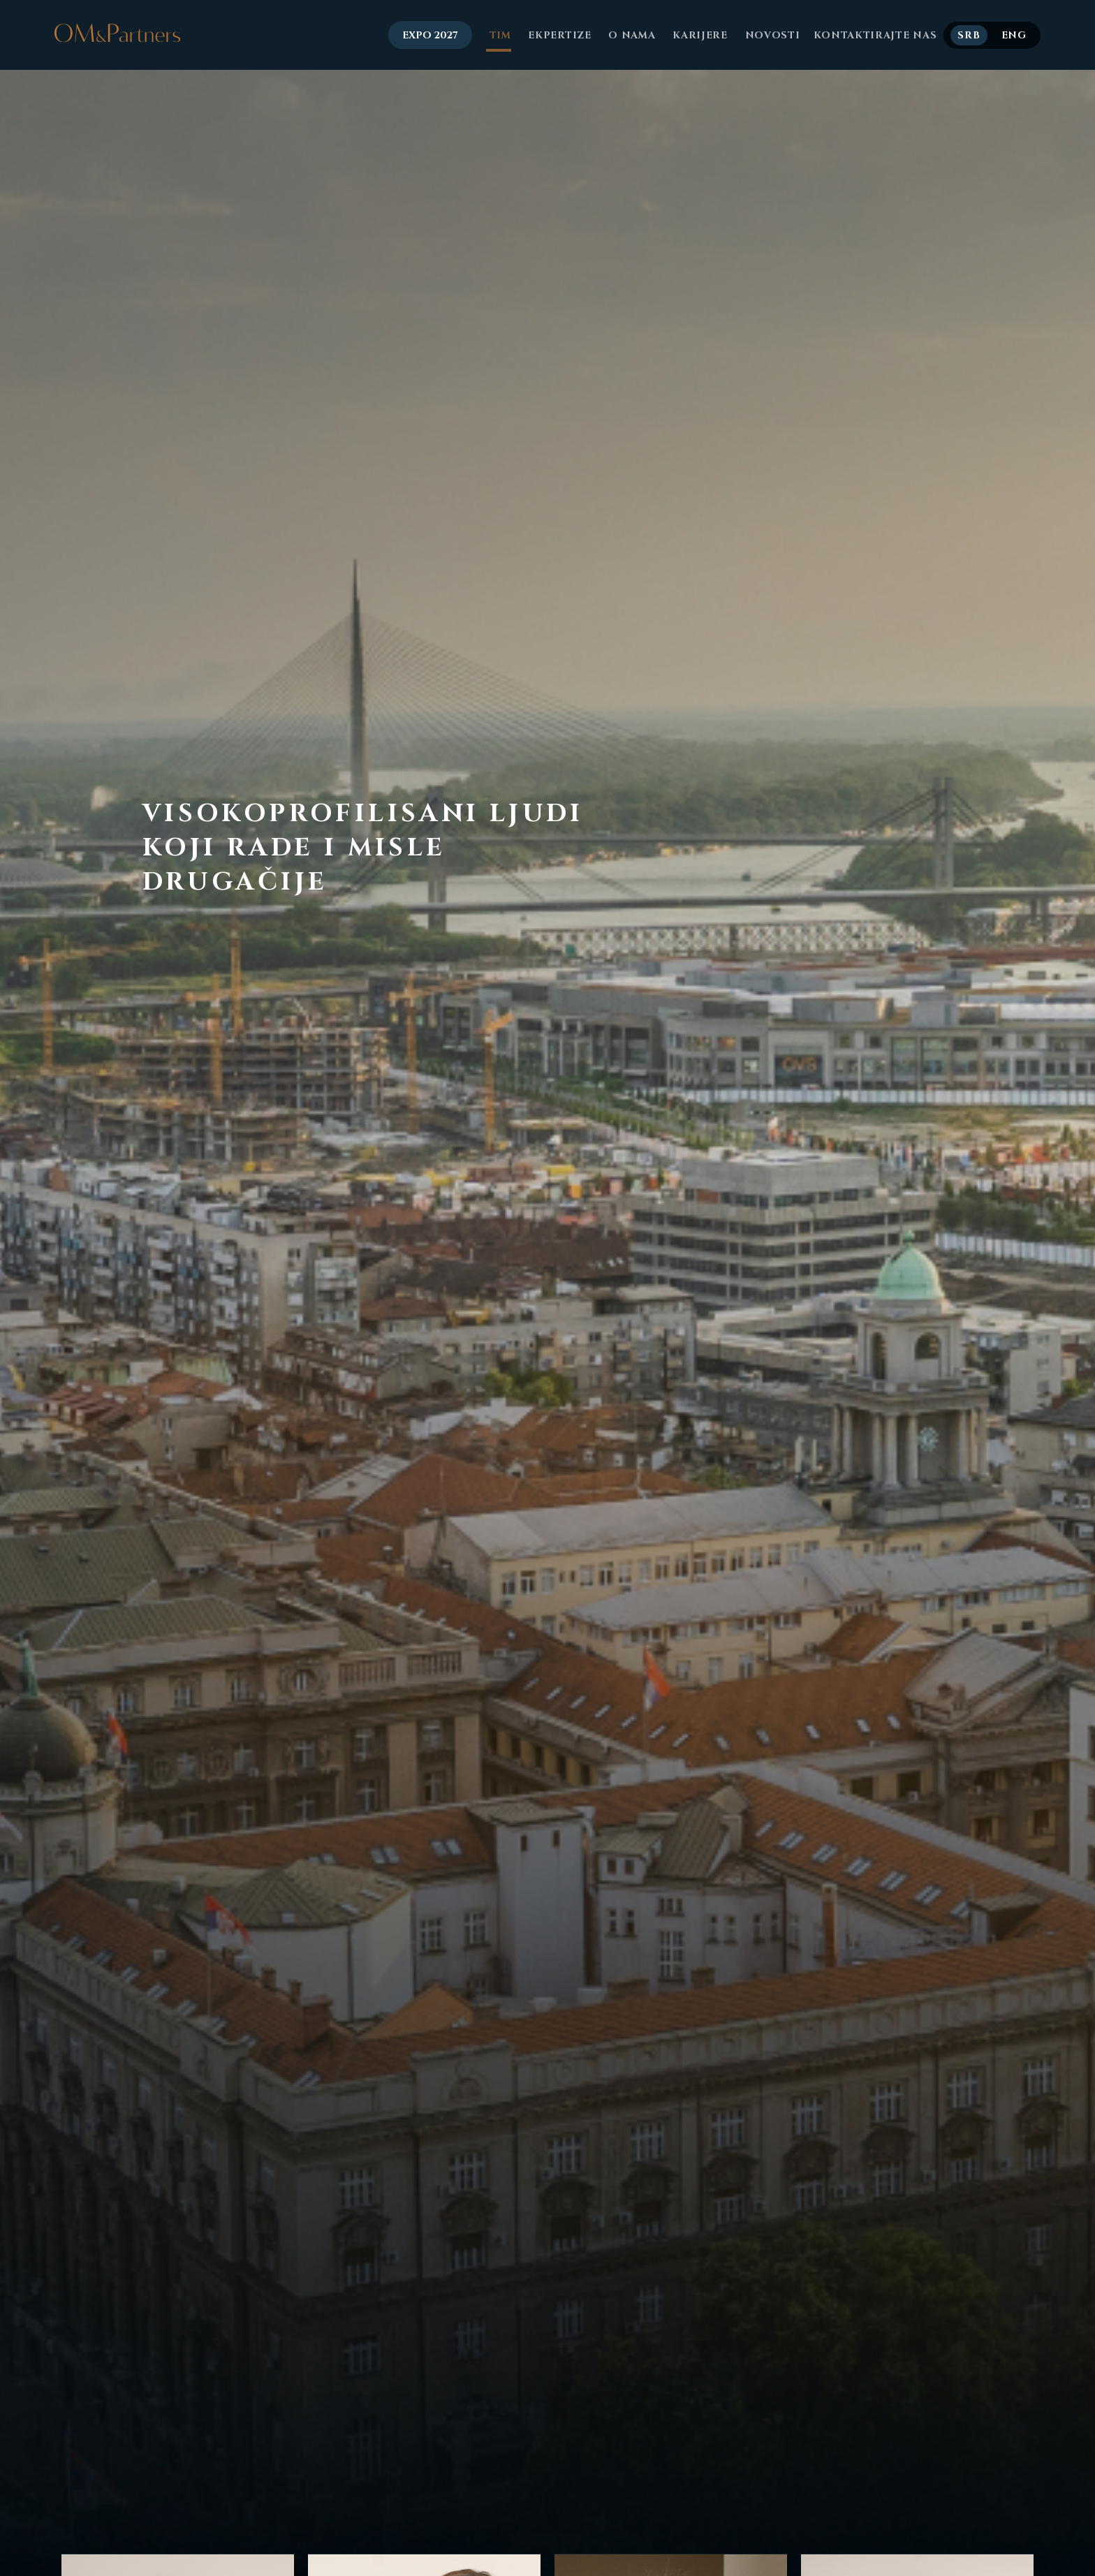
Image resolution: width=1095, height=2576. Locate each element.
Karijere (699, 35)
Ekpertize (558, 35)
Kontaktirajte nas (875, 35)
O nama (630, 35)
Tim (498, 35)
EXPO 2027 (430, 35)
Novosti (771, 35)
